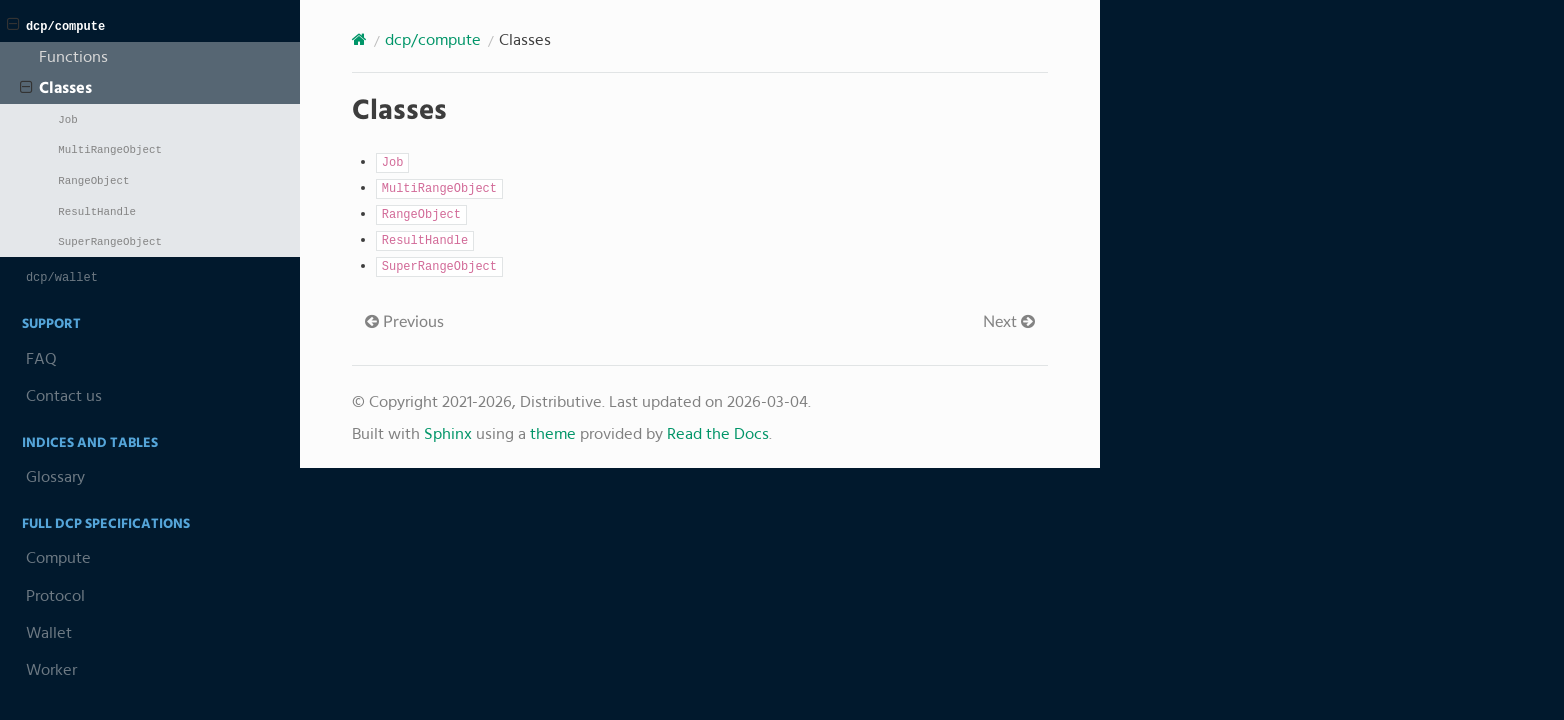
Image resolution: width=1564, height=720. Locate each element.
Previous (404, 322)
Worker (51, 670)
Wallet (49, 633)
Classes (56, 88)
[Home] (359, 39)
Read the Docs (718, 434)
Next (1009, 322)
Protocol (55, 596)
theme (553, 434)
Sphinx (448, 434)
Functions (73, 57)
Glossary (55, 477)
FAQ (41, 359)
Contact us (64, 396)
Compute (58, 558)
